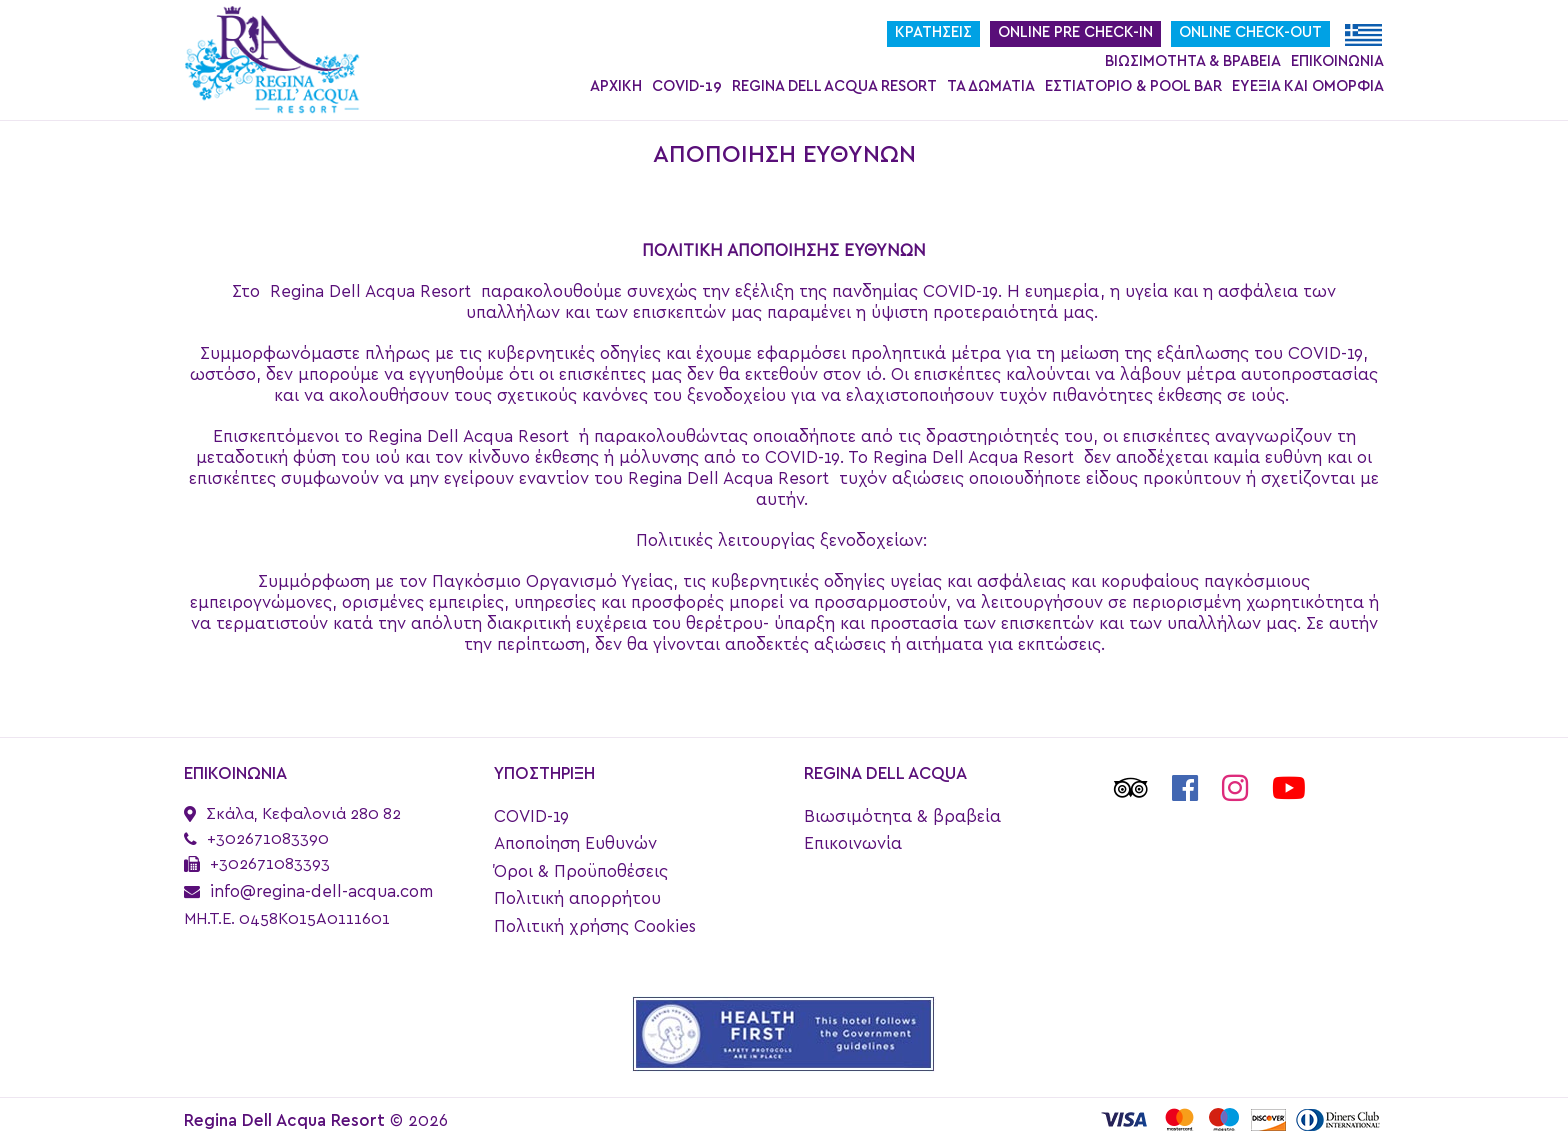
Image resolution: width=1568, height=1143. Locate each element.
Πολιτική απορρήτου (577, 898)
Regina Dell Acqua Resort (834, 86)
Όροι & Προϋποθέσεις (581, 871)
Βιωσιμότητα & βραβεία (1193, 61)
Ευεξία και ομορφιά (1308, 86)
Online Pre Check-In (1075, 32)
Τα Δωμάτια (991, 86)
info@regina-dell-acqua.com (321, 891)
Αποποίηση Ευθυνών (575, 843)
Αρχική (616, 86)
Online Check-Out (1250, 32)
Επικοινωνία (1337, 61)
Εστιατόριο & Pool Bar (1133, 86)
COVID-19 (687, 86)
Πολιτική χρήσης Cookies (595, 926)
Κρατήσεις (933, 32)
